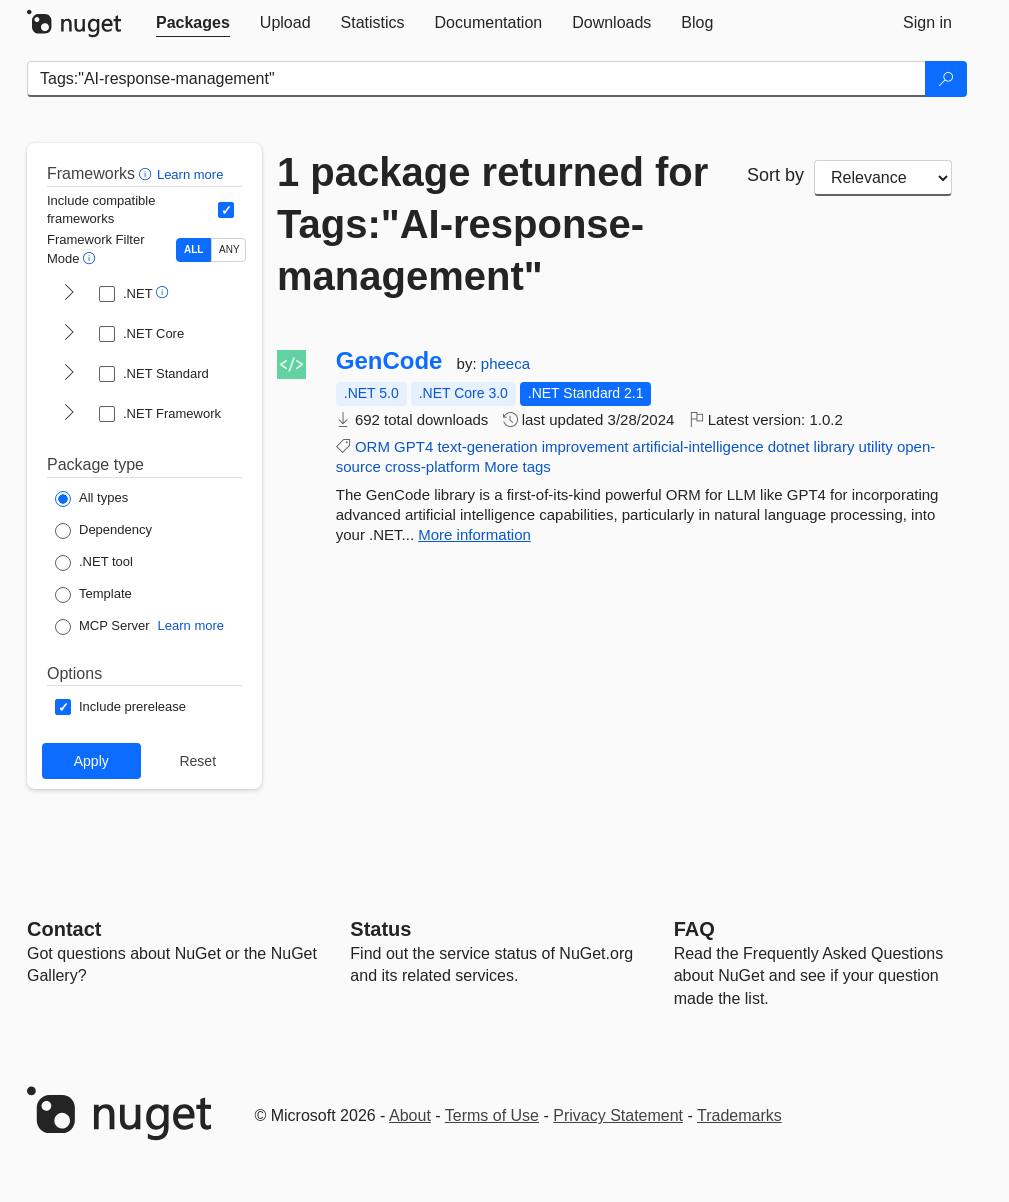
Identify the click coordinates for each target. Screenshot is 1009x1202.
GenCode (389, 361)
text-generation (487, 446)
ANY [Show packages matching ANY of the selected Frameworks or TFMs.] (229, 249)
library (834, 446)
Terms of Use (492, 1115)
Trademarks (739, 1115)
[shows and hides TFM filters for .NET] (69, 294)
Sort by (775, 175)
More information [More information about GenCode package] (474, 534)
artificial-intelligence (698, 446)
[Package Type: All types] (91, 499)
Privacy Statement (618, 1115)
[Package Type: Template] (93, 595)
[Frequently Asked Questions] (694, 929)
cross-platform (432, 466)
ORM (372, 446)
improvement (585, 446)
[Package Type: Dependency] (103, 531)
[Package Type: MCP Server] (102, 627)
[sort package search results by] (883, 178)
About (410, 1115)
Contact (64, 929)
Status (380, 929)
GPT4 (413, 446)
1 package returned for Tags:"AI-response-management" (492, 224)
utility (876, 446)
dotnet (789, 446)
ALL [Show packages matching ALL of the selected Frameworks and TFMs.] (193, 249)
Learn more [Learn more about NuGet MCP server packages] (191, 625)
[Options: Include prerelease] (120, 707)
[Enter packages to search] (476, 79)
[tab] (193, 23)
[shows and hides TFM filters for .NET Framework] (69, 414)
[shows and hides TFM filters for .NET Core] (69, 334)
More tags (517, 466)
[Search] (946, 79)
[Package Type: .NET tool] (94, 563)
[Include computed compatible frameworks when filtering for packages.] (226, 210)
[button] (147, 173)
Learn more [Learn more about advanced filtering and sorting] (190, 174)
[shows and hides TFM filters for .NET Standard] (69, 374)
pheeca (505, 363)
